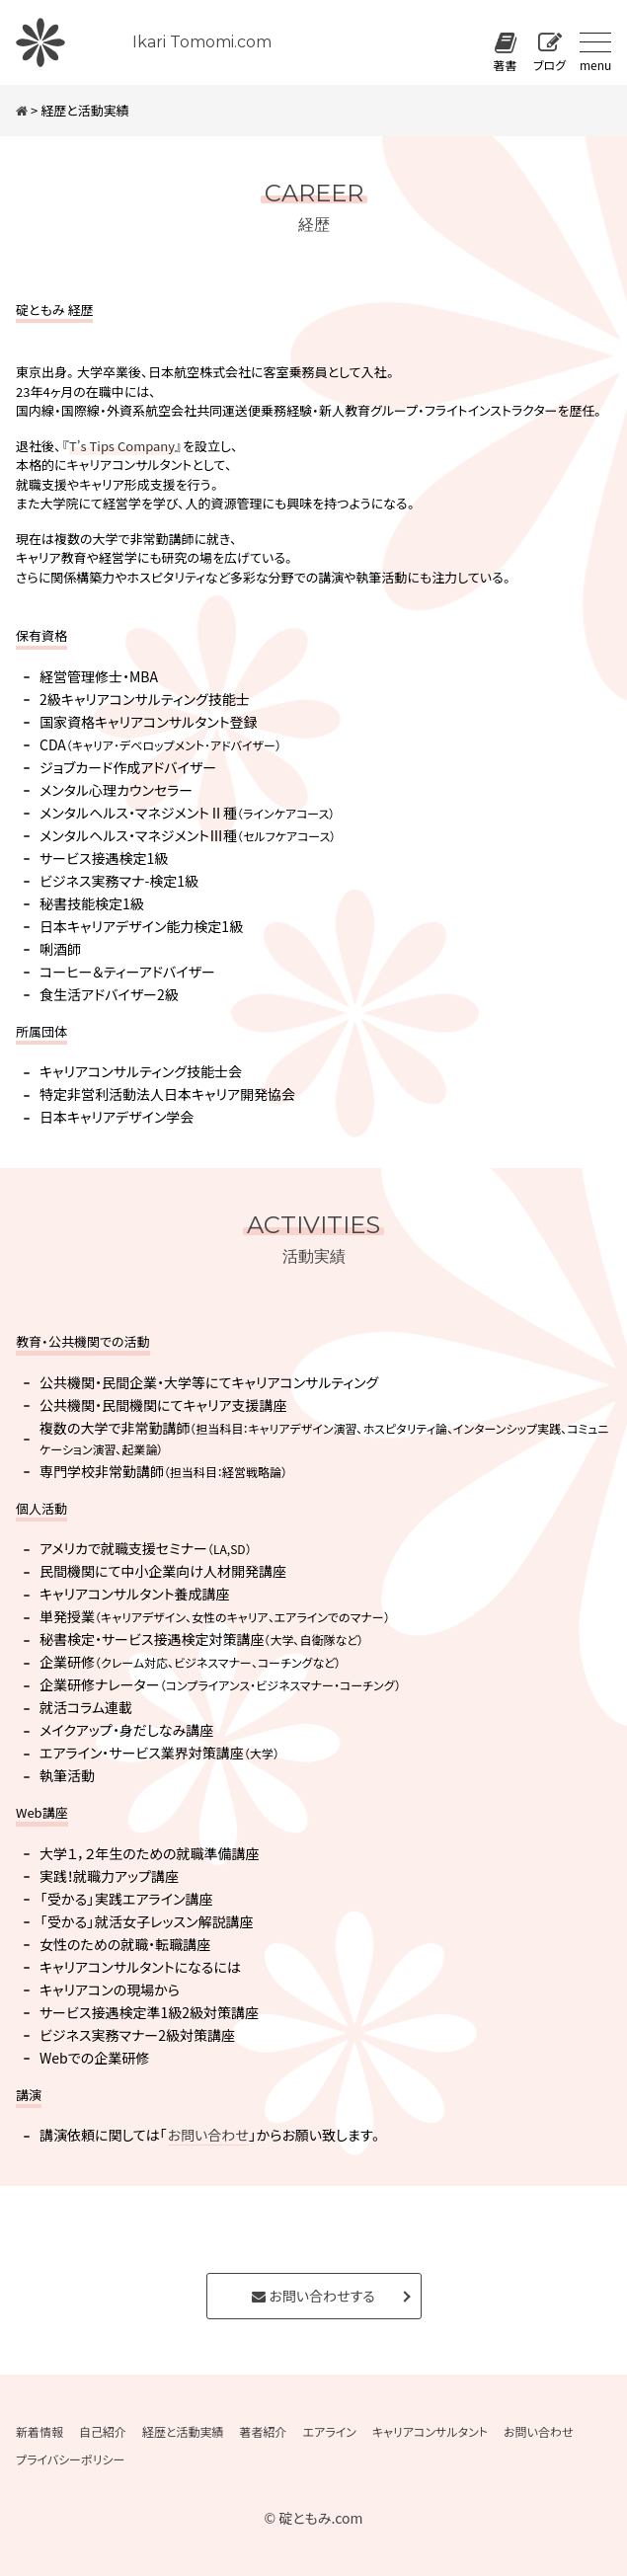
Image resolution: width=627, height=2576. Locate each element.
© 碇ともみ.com (313, 2518)
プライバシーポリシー (70, 2459)
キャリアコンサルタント (430, 2432)
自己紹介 (102, 2432)
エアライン (329, 2432)
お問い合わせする (313, 2295)
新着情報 (39, 2432)
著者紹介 (263, 2432)
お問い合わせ (208, 2135)
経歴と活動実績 (183, 2432)
